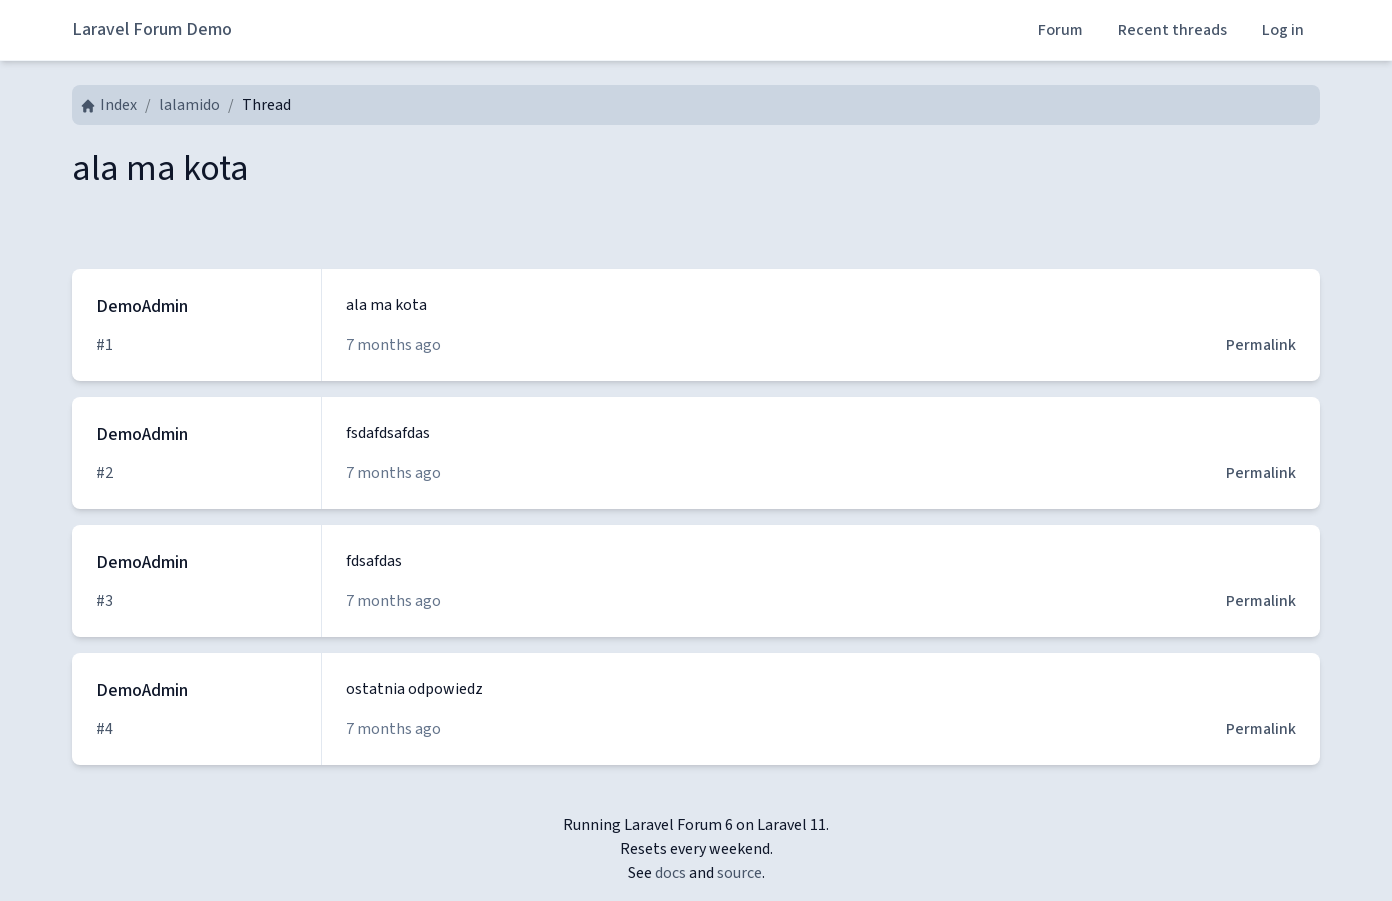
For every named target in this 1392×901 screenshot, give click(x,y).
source (739, 873)
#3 (104, 601)
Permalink (1261, 345)
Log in (1283, 30)
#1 (104, 345)
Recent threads (1172, 30)
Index (108, 105)
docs (670, 873)
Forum (1060, 30)
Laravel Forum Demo (152, 29)
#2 (104, 473)
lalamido (189, 105)
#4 (104, 729)
